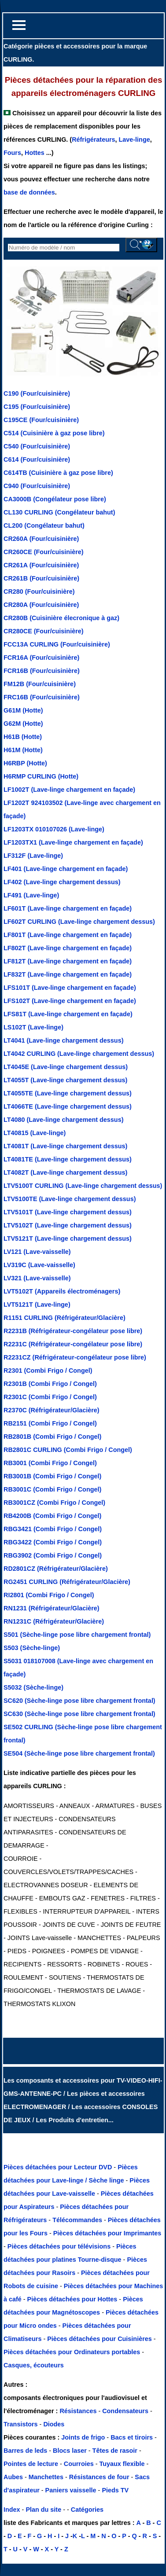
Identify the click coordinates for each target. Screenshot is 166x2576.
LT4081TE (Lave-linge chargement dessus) (68, 1159)
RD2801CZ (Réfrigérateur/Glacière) (56, 1568)
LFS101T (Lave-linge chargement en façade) (70, 987)
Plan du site (43, 2509)
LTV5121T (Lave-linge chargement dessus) (68, 1238)
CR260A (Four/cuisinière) (41, 538)
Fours (12, 152)
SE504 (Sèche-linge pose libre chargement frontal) (79, 1753)
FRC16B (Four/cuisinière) (42, 697)
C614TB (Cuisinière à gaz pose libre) (58, 472)
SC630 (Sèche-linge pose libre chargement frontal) (79, 1713)
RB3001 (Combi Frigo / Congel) (50, 1462)
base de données (29, 192)
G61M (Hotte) (23, 710)
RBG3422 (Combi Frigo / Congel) (53, 1542)
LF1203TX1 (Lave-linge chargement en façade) (73, 842)
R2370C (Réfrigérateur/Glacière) (52, 1410)
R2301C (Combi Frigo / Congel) (50, 1396)
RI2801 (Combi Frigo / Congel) (49, 1595)
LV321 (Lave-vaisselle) (37, 1278)
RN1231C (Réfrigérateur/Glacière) (54, 1621)
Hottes (34, 152)
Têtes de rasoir (114, 2450)
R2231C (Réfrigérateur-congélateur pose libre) (73, 1344)
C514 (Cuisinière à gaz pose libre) (54, 433)
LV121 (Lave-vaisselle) (37, 1251)
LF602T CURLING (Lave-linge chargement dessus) (79, 921)
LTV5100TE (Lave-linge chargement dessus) (70, 1198)
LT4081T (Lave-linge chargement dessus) (65, 1146)
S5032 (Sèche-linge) (33, 1687)
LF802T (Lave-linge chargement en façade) (68, 948)
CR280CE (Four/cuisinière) (44, 631)
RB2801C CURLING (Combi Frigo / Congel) (68, 1449)
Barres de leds (25, 2450)
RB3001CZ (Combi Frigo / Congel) (54, 1502)
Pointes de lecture (31, 2463)
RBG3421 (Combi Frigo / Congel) (53, 1528)
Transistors (22, 2424)
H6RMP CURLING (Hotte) (41, 776)
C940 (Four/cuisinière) (37, 485)
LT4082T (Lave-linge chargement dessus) (65, 1172)
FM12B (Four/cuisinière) (40, 683)
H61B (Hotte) (23, 736)
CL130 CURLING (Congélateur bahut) (59, 512)
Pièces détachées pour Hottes (73, 2299)
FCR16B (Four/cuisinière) (42, 670)
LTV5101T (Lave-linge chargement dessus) (68, 1212)
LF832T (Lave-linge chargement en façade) (68, 974)
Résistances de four (99, 2476)
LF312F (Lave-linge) (33, 855)
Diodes (53, 2424)
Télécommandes (77, 2219)
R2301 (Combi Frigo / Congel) (48, 1370)
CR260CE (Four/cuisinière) (44, 551)
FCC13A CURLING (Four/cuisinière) (57, 644)
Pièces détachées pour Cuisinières (100, 2338)
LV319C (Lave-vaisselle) (39, 1264)
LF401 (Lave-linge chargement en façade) (66, 868)
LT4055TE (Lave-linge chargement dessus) (68, 1093)
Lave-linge (134, 139)
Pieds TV (115, 2490)
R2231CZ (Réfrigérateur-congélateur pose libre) (75, 1357)
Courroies (79, 2463)
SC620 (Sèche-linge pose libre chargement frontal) (79, 1700)
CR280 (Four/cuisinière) (39, 591)
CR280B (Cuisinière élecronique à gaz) (61, 617)
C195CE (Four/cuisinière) (41, 419)
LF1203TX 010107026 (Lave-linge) (54, 829)
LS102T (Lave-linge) (33, 1027)
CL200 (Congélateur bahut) (44, 525)
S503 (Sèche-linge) (32, 1647)
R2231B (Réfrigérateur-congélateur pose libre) (73, 1330)
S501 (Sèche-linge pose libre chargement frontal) (77, 1634)
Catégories (87, 2509)
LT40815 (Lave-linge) (35, 1132)
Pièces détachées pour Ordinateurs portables (73, 2352)
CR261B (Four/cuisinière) (41, 578)
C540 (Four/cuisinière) (37, 446)
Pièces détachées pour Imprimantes (107, 2233)
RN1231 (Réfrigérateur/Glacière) (52, 1608)
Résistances (78, 2410)
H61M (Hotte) (23, 749)
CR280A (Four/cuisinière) (41, 604)
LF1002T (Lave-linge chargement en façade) (69, 789)
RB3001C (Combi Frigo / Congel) (52, 1489)
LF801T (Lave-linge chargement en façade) (68, 934)
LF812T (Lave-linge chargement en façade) (68, 961)
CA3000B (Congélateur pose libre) (55, 499)
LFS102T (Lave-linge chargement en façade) (70, 1000)
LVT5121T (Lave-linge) (37, 1304)
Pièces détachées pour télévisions (59, 2246)
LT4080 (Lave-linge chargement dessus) (63, 1119)
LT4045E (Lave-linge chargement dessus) (66, 1066)
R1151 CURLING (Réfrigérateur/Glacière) (64, 1317)
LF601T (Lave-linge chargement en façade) (68, 908)
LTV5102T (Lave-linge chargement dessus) (68, 1225)
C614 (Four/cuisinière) (37, 459)
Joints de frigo (83, 2437)
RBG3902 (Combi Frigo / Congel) (53, 1555)
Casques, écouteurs (34, 2365)
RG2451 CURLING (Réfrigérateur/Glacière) (67, 1581)
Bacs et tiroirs (132, 2437)
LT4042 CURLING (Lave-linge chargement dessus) (79, 1053)
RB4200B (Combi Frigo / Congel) (52, 1515)
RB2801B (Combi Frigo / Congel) (52, 1436)
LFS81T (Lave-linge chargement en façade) (68, 1014)
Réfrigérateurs (93, 139)
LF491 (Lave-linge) (31, 895)
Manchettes (46, 2476)
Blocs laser (70, 2450)
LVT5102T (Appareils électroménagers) (62, 1291)
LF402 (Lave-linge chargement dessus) (62, 882)
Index (12, 2509)
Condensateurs (126, 2410)
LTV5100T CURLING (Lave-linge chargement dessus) (83, 1185)
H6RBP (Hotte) (25, 763)
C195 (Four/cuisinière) (37, 406)
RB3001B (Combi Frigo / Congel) (52, 1476)
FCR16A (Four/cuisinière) (41, 657)
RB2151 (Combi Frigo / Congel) (50, 1423)
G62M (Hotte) (23, 723)
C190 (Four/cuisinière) (37, 393)
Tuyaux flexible (122, 2463)
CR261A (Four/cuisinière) (41, 565)
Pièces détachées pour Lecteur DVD (59, 2167)
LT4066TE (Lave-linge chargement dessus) (68, 1106)
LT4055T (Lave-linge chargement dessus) (65, 1080)
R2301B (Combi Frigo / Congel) (50, 1383)
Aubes (13, 2476)
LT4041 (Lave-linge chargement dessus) (63, 1040)
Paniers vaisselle (70, 2490)
